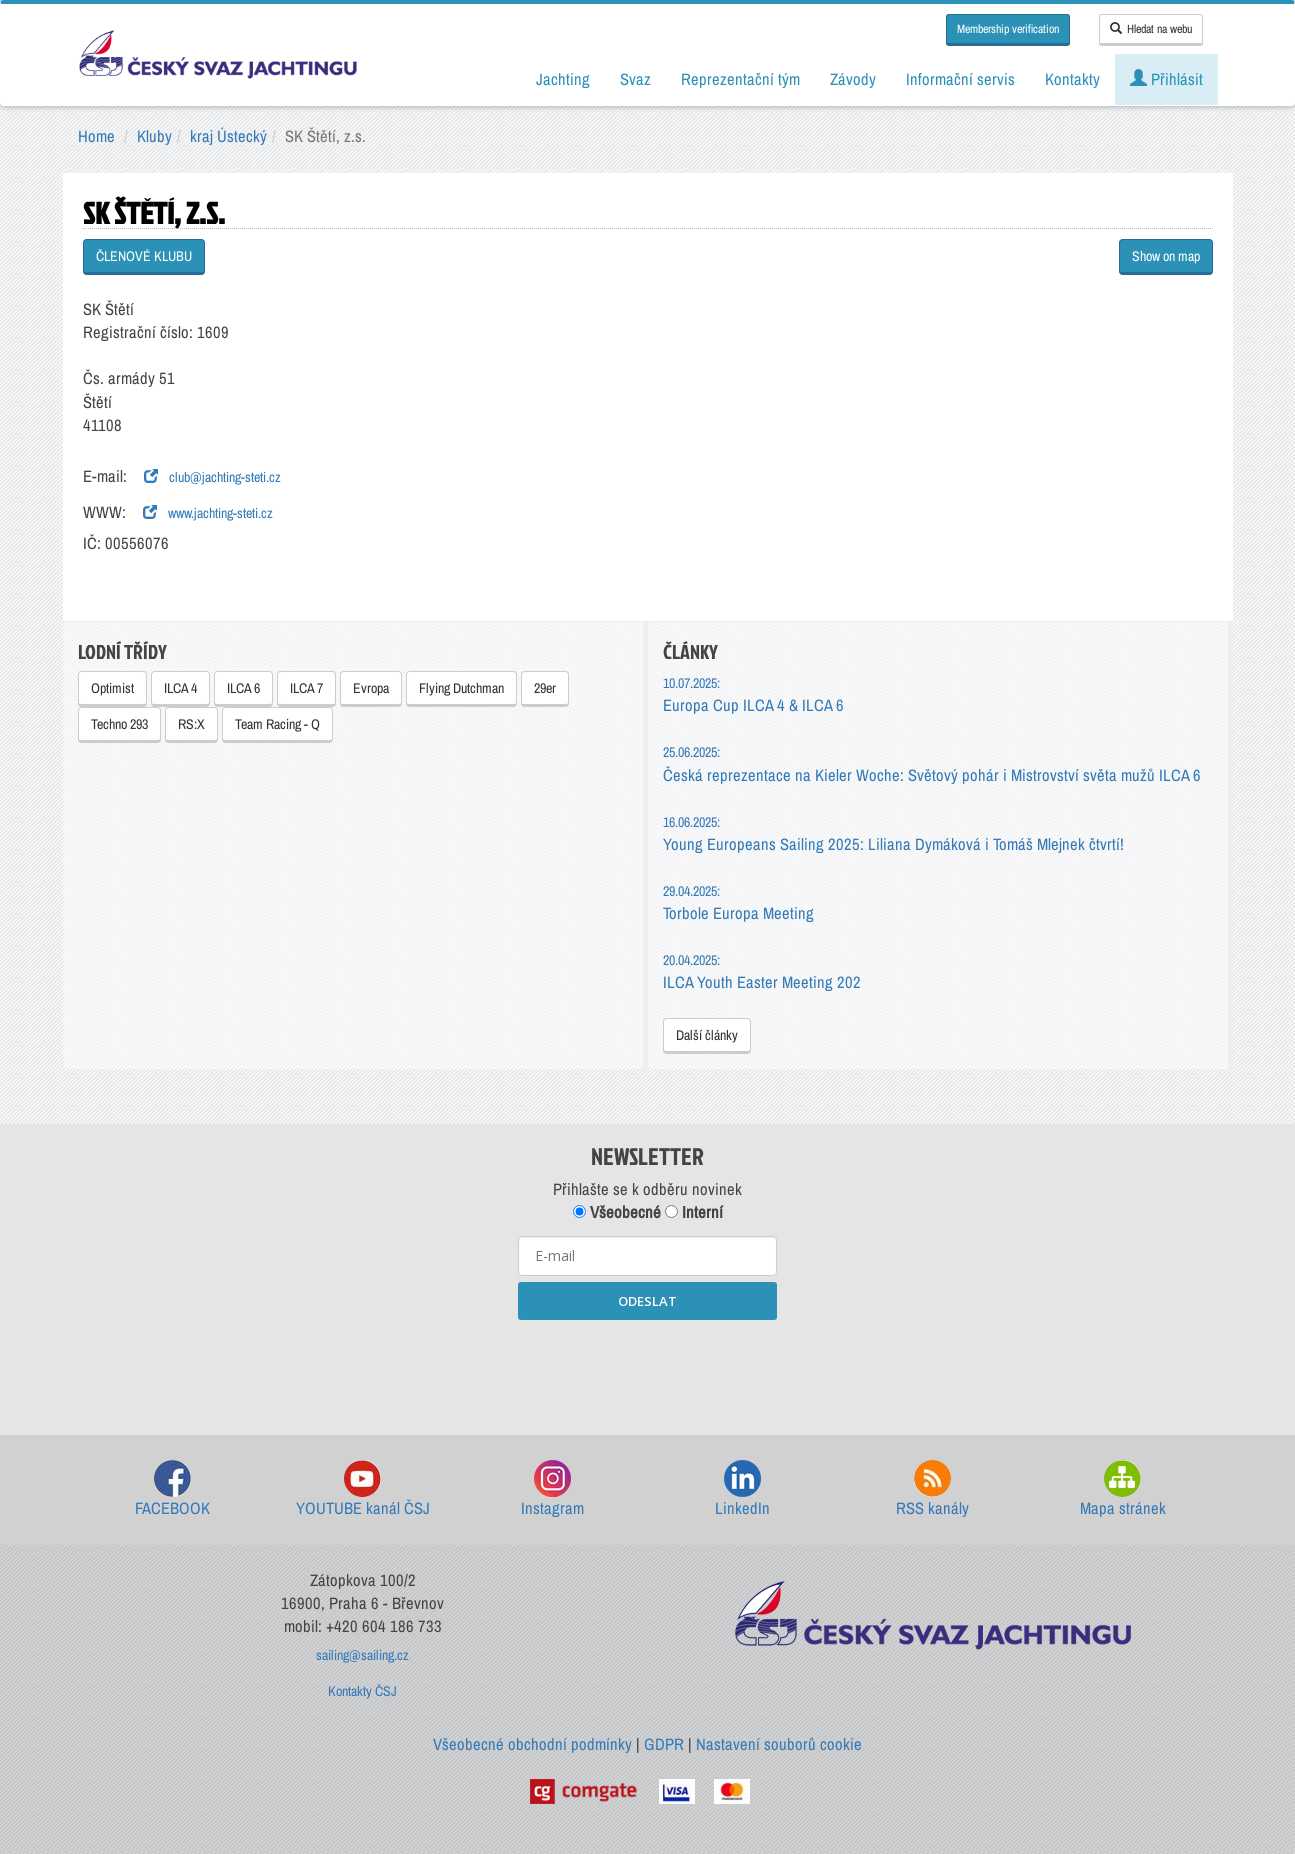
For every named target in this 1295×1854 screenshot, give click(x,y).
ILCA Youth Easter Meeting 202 (762, 971)
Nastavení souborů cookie (779, 1744)
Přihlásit (1166, 79)
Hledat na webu (1151, 29)
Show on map (1166, 256)
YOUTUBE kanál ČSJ (363, 1489)
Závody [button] (853, 79)
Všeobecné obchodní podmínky (532, 1744)
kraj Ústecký (228, 136)
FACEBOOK (172, 1489)
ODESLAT (647, 1301)
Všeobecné (617, 1212)
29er (545, 688)
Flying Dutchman (461, 688)
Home (96, 136)
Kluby (154, 136)
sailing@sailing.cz (362, 1655)
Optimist (112, 688)
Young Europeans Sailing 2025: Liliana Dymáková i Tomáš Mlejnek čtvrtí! (893, 833)
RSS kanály (932, 1489)
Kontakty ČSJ (362, 1691)
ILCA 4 (180, 688)
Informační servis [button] (960, 79)
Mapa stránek (1123, 1489)
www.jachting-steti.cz (208, 513)
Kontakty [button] (1072, 79)
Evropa (371, 688)
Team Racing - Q (277, 724)
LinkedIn (742, 1489)
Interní (694, 1212)
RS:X (191, 724)
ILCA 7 (306, 688)
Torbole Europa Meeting (738, 902)
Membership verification (1008, 29)
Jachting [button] (563, 79)
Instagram (552, 1489)
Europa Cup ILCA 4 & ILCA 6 (753, 694)
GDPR (664, 1744)
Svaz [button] (635, 79)
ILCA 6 (243, 688)
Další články (707, 1035)
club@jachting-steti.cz (212, 477)
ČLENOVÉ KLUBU (144, 256)
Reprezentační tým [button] (740, 79)
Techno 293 (119, 724)
